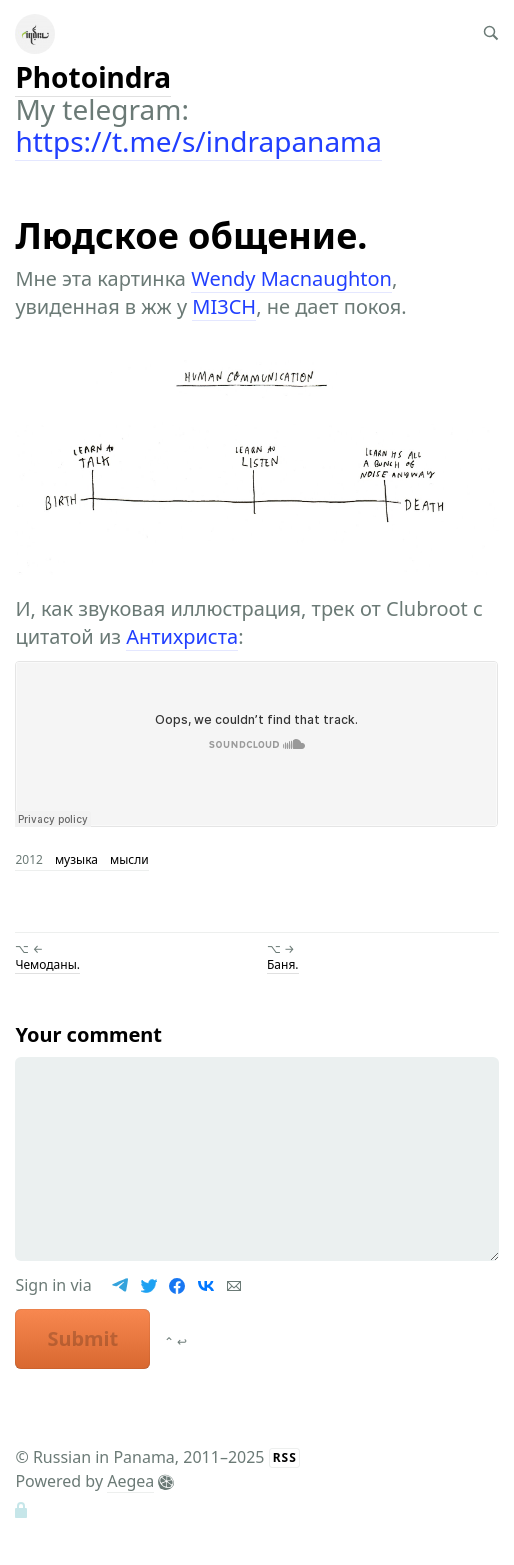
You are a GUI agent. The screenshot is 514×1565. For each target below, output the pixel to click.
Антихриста (182, 636)
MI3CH (224, 306)
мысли (129, 859)
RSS (285, 1457)
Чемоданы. (47, 964)
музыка (76, 859)
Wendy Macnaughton (291, 278)
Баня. (283, 964)
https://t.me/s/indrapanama (198, 141)
